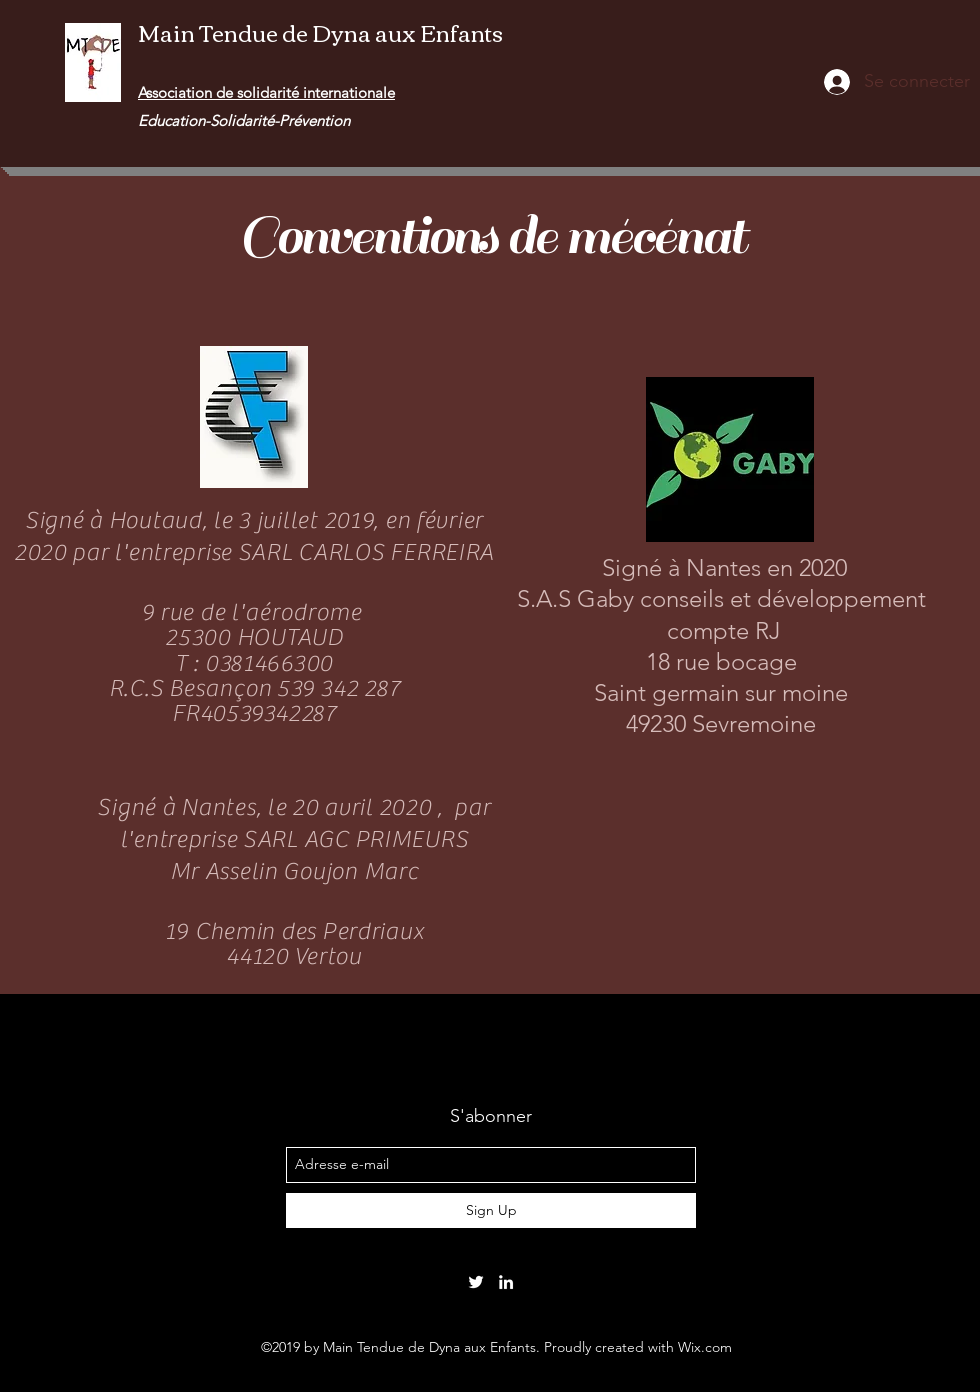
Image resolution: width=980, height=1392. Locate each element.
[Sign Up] (491, 1210)
